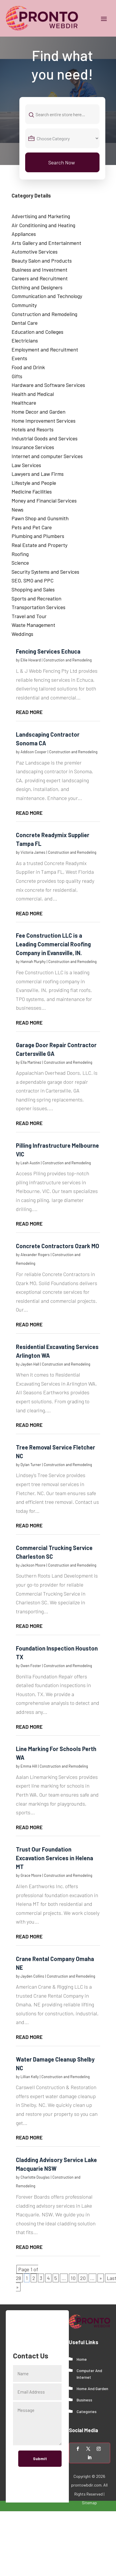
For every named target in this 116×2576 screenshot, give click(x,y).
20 (83, 2278)
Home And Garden (92, 2388)
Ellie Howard (31, 660)
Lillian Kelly (30, 2076)
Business (84, 2399)
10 (73, 2278)
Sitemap (89, 2502)
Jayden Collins (32, 1976)
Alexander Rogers (35, 1254)
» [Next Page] (100, 2278)
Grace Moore (31, 1875)
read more (29, 712)
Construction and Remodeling (67, 660)
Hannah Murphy (33, 961)
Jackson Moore (33, 1565)
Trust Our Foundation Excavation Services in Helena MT (54, 1858)
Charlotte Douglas (35, 2177)
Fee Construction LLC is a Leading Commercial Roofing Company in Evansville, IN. (53, 944)
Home (82, 2359)
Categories (87, 2411)
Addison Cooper (34, 751)
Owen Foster (31, 1665)
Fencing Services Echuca (48, 651)
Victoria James (33, 852)
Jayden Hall (30, 1364)
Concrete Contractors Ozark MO (57, 1245)
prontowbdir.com (86, 2484)
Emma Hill (29, 1766)
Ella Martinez (31, 1062)
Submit (40, 2458)
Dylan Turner (31, 1464)
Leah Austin (30, 1162)
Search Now (61, 162)
